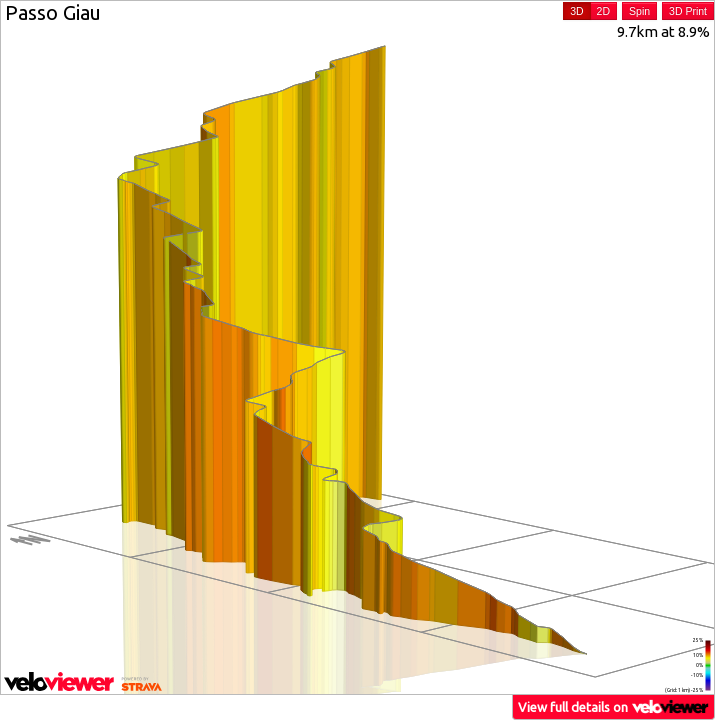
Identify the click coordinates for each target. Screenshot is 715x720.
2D (603, 11)
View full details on (614, 706)
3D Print (688, 11)
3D (576, 11)
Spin (639, 11)
